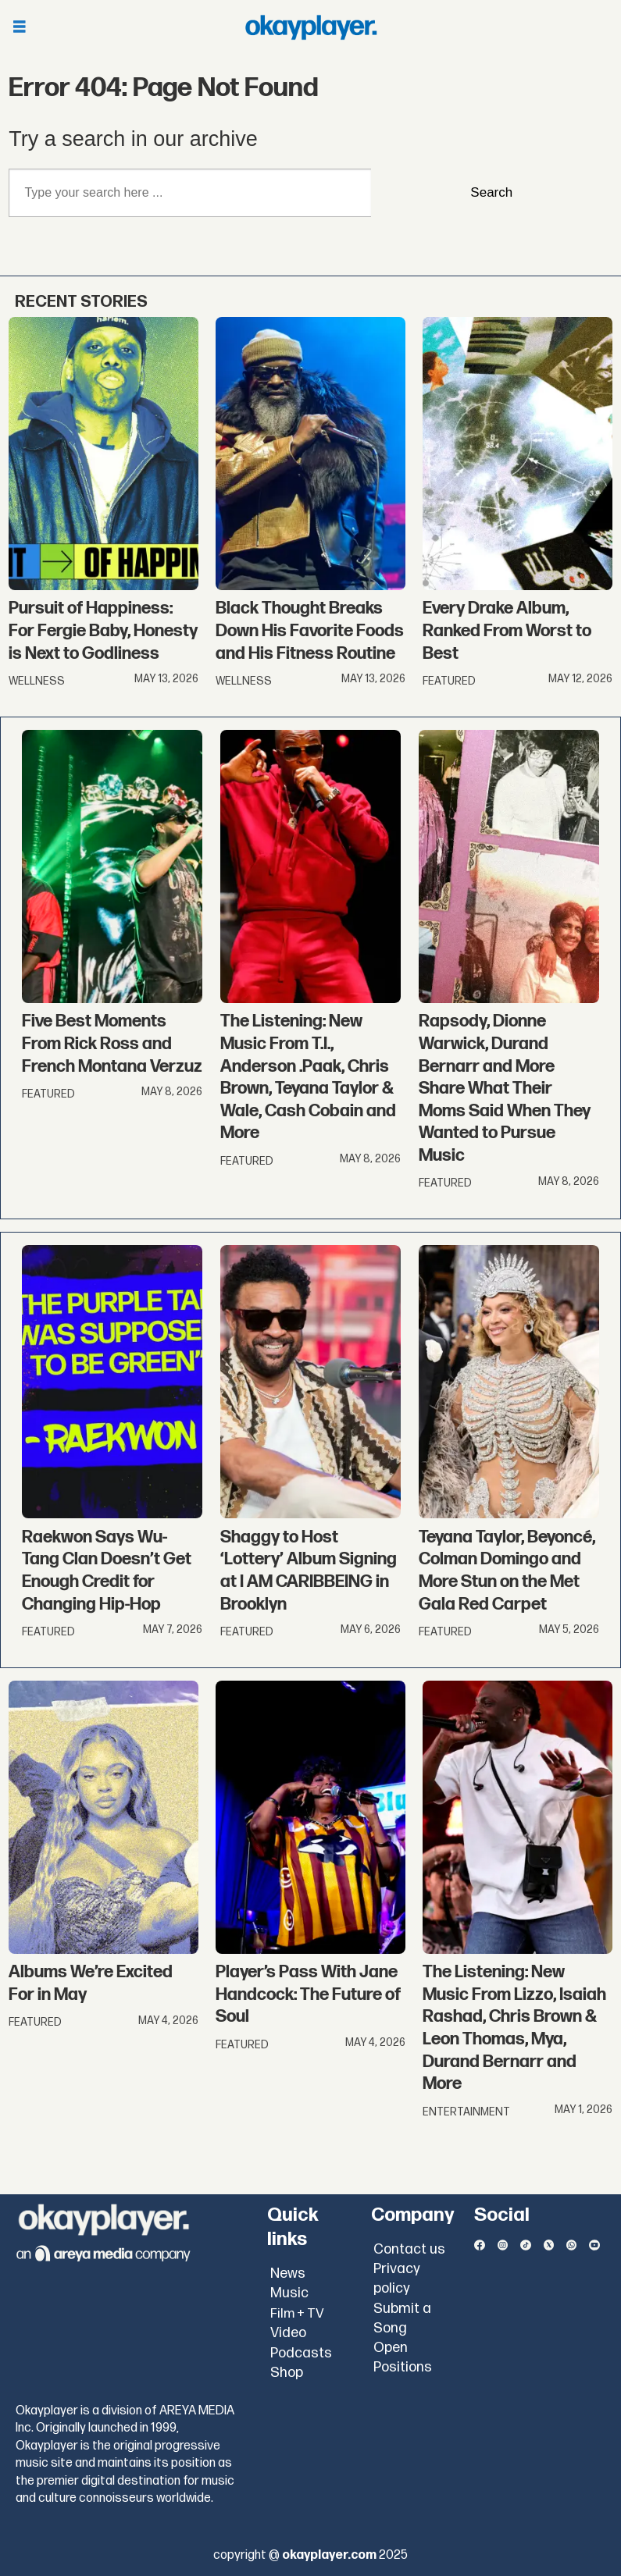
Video (288, 2333)
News (287, 2273)
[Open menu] (19, 28)
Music (289, 2293)
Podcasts (301, 2353)
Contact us (409, 2249)
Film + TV (297, 2314)
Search (491, 192)
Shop (286, 2372)
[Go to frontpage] (311, 27)
